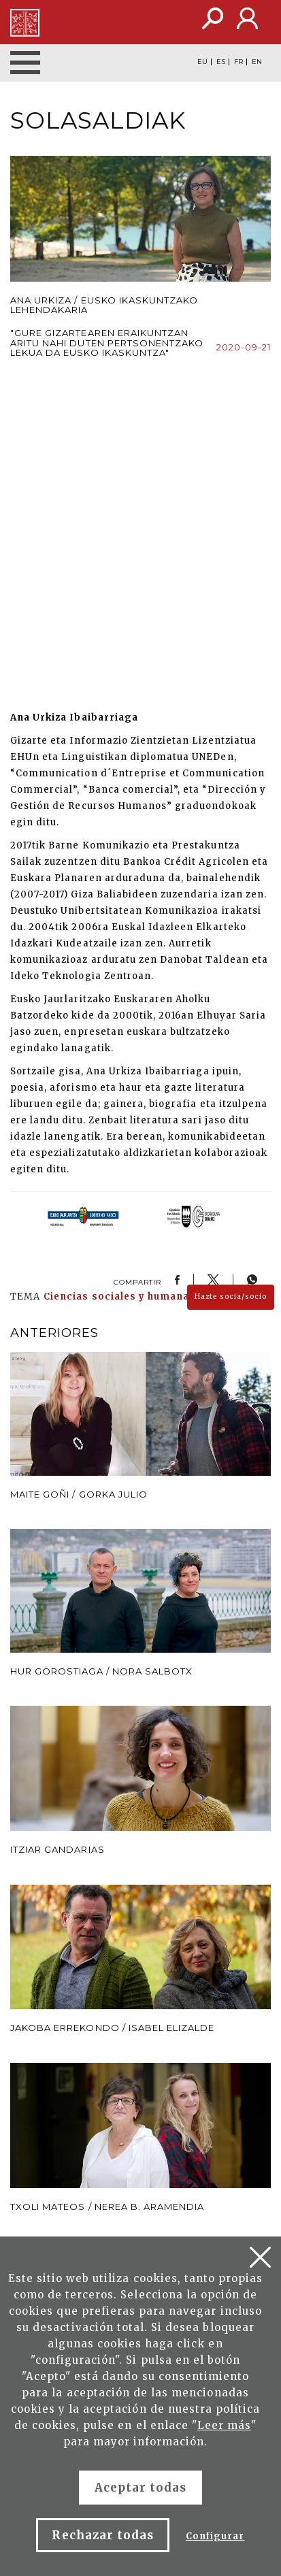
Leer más (224, 2425)
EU (202, 62)
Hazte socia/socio (231, 1296)
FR (238, 62)
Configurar (215, 2536)
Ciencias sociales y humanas (119, 1296)
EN (257, 62)
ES (220, 62)
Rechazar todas (103, 2535)
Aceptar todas (141, 2487)
